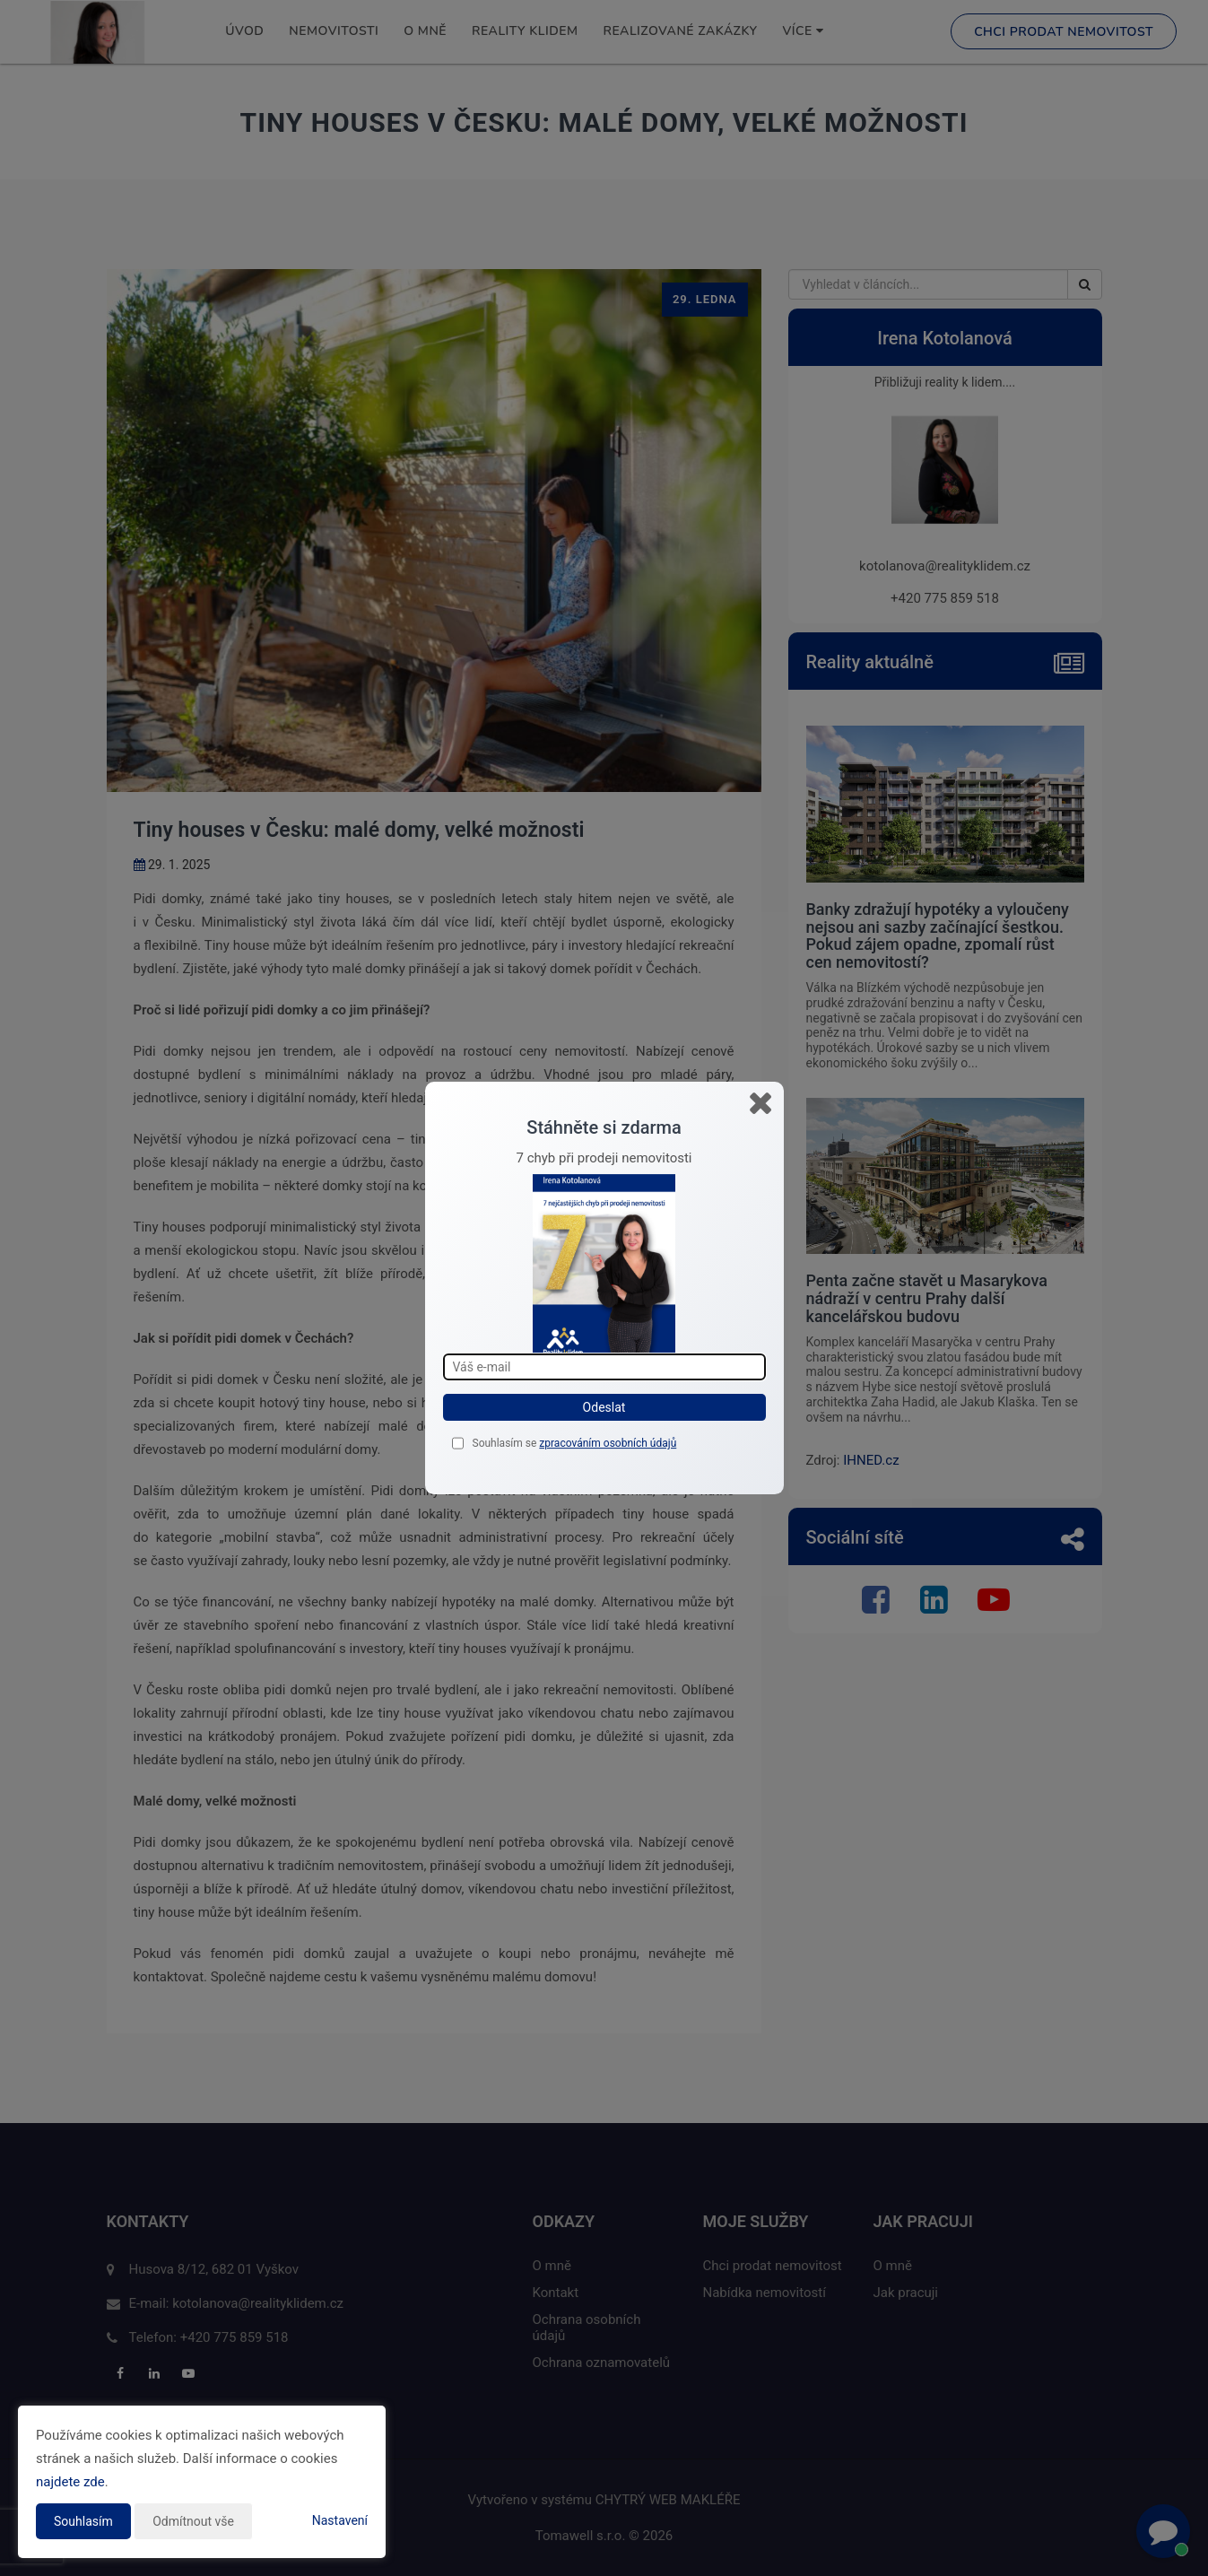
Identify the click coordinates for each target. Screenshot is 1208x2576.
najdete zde (70, 2482)
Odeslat (604, 1407)
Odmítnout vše (193, 2521)
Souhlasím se (506, 1443)
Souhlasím (83, 2521)
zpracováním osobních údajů (607, 1443)
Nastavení (340, 2520)
